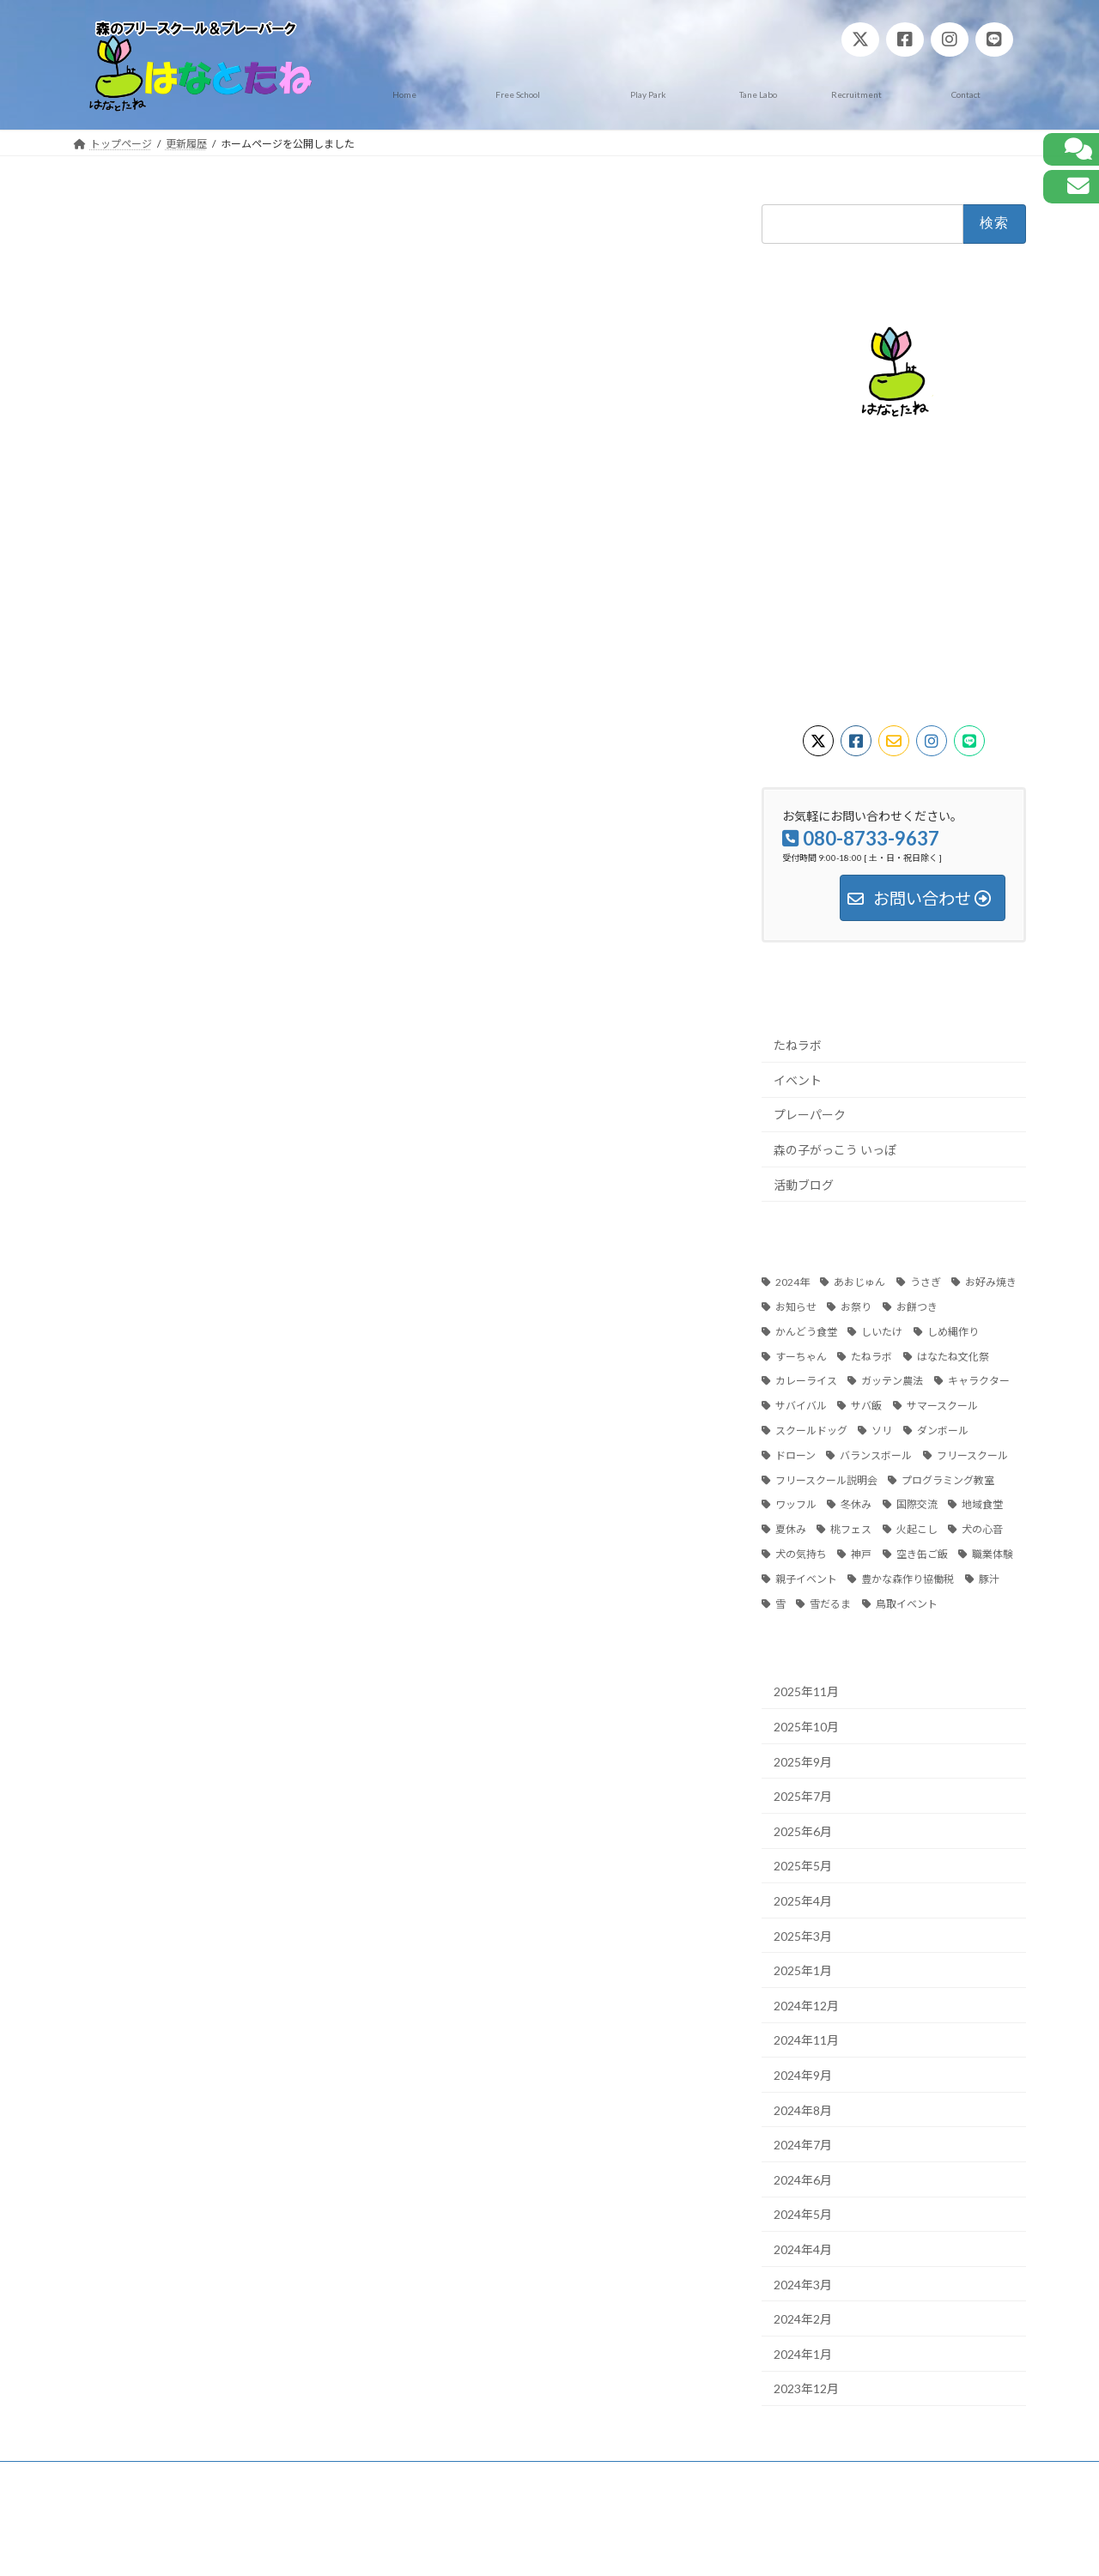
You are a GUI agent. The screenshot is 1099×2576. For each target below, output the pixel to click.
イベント (798, 1079)
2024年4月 (803, 2248)
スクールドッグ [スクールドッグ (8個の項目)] (811, 1430)
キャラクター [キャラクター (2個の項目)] (979, 1380)
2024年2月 (803, 2319)
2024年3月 (803, 2283)
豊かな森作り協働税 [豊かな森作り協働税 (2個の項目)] (907, 1578)
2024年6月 (803, 2179)
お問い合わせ (396, 2476)
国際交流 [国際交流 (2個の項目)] (917, 1504)
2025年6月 (803, 1830)
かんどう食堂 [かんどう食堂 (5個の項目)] (806, 1330)
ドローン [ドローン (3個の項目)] (795, 1454)
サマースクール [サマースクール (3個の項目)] (942, 1405)
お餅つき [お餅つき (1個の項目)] (917, 1306)
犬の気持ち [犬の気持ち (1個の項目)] (801, 1554)
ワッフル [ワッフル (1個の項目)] (796, 1504)
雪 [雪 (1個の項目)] (780, 1603)
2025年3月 (803, 1935)
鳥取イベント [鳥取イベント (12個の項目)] (907, 1603)
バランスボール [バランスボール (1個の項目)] (876, 1454)
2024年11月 (806, 2040)
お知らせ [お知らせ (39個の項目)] (796, 1306)
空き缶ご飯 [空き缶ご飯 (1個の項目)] (922, 1554)
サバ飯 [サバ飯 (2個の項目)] (866, 1405)
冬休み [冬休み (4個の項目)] (856, 1504)
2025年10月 (806, 1726)
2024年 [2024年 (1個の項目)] (792, 1282)
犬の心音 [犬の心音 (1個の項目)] (982, 1529)
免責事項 (310, 2476)
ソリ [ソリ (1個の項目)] (881, 1430)
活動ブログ (804, 1184)
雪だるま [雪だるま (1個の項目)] (830, 1603)
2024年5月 (803, 2214)
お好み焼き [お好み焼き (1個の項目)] (991, 1282)
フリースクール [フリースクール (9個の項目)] (972, 1454)
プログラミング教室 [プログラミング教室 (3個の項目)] (948, 1479)
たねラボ (798, 1045)
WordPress (456, 2546)
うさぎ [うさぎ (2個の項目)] (925, 1282)
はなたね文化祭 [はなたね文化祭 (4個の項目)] (953, 1355)
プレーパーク (810, 1114)
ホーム (104, 2476)
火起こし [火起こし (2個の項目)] (917, 1529)
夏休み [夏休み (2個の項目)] (790, 1529)
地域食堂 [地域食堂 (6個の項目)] (982, 1504)
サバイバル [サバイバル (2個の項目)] (801, 1405)
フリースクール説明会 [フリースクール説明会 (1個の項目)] (826, 1479)
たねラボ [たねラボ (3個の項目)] (871, 1355)
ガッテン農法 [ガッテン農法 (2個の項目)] (892, 1380)
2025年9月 (803, 1761)
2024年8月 (803, 2109)
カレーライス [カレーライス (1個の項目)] (806, 1380)
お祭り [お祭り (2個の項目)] (856, 1306)
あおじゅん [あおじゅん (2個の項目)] (859, 1282)
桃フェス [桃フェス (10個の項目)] (850, 1529)
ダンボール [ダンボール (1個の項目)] (942, 1430)
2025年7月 (803, 1796)
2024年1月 (803, 2353)
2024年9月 (803, 2074)
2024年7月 (803, 2144)
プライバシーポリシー (205, 2476)
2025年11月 (806, 1691)
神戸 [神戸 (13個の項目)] (861, 1554)
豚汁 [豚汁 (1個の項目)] (989, 1578)
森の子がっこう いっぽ (835, 1149)
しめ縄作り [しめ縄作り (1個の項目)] (953, 1330)
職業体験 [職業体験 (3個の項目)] (992, 1554)
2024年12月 (806, 2004)
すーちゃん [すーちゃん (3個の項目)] (801, 1355)
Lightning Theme (545, 2546)
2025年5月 (803, 1865)
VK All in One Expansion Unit (660, 2546)
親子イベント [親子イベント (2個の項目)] (806, 1578)
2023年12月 (806, 2388)
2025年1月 (803, 1970)
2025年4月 (803, 1901)
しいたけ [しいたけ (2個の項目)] (881, 1330)
